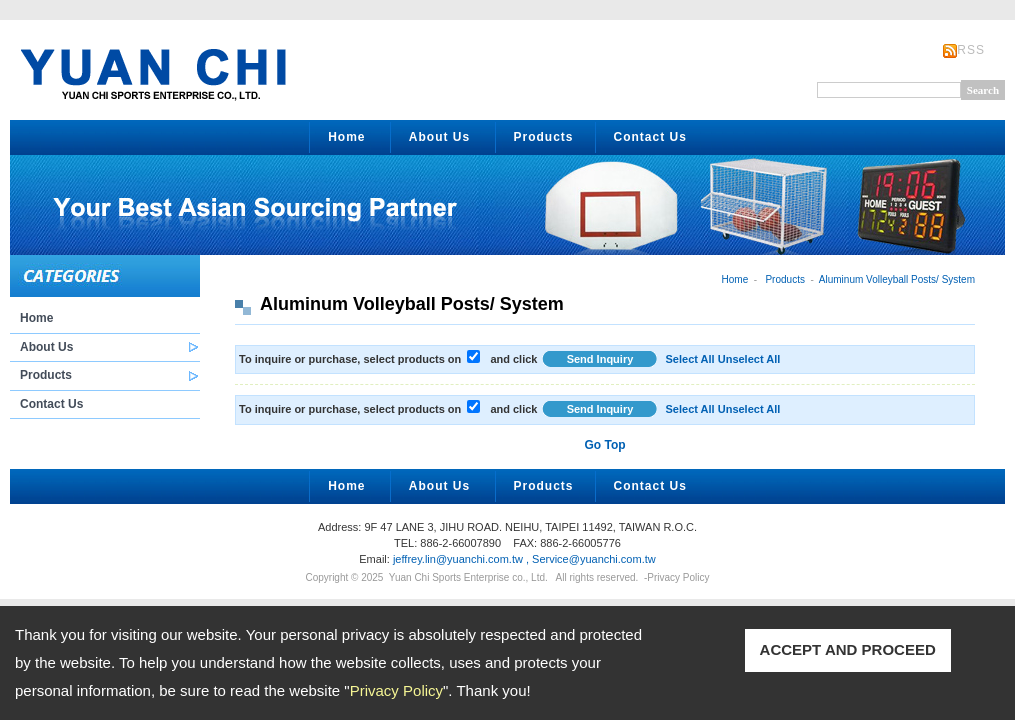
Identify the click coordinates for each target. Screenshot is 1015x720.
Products (544, 137)
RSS (971, 50)
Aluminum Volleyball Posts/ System (897, 279)
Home (346, 137)
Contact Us (650, 137)
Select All (690, 359)
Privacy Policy (396, 690)
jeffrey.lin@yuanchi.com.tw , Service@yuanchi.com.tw (524, 559)
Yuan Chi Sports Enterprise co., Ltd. (468, 577)
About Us (439, 137)
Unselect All (749, 359)
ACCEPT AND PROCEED (848, 649)
